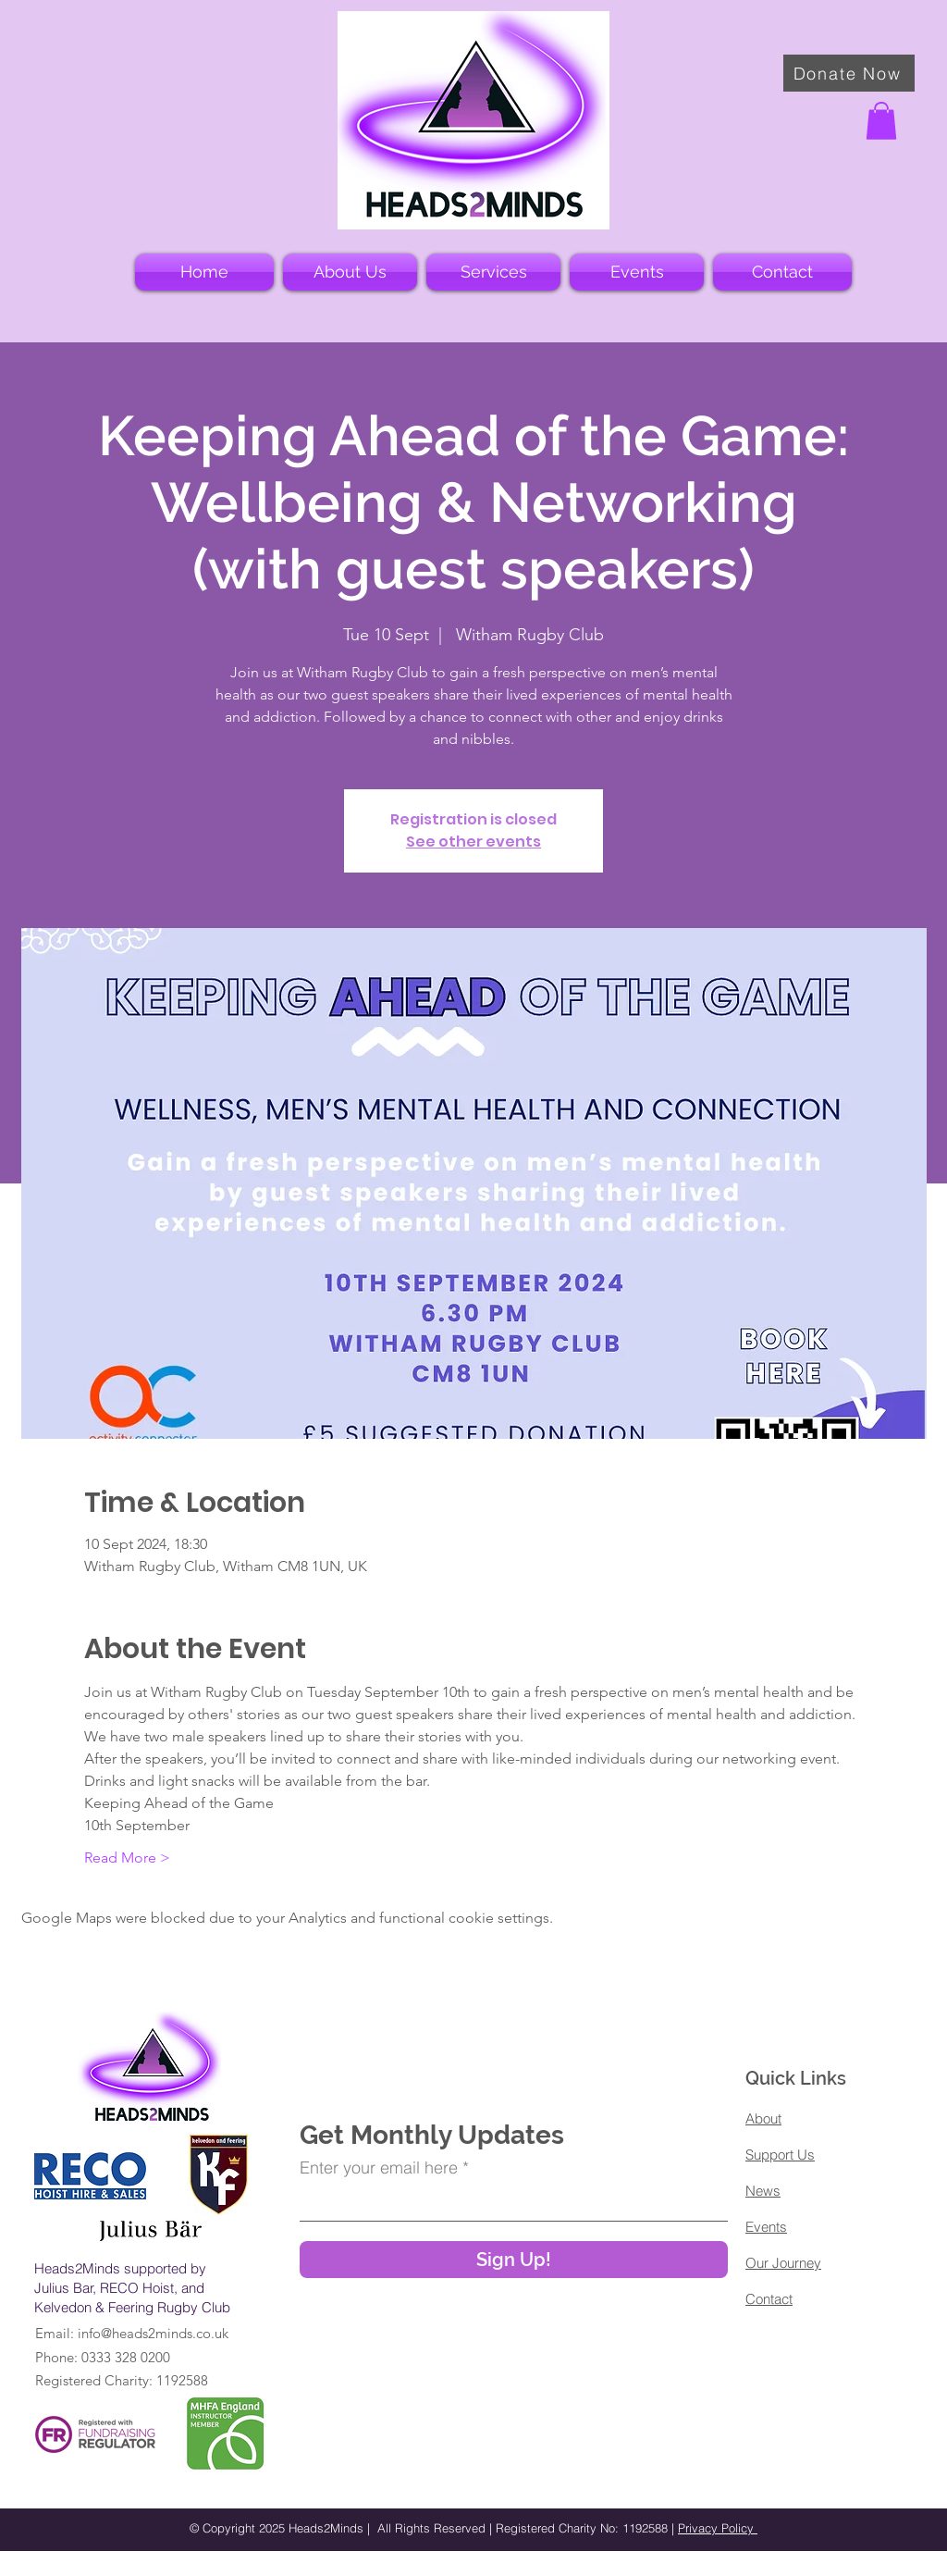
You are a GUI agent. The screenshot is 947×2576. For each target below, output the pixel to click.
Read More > (127, 1857)
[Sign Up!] (514, 2259)
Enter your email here (379, 2168)
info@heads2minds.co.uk (153, 2333)
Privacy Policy (717, 2527)
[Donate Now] (849, 73)
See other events (473, 841)
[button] (881, 121)
